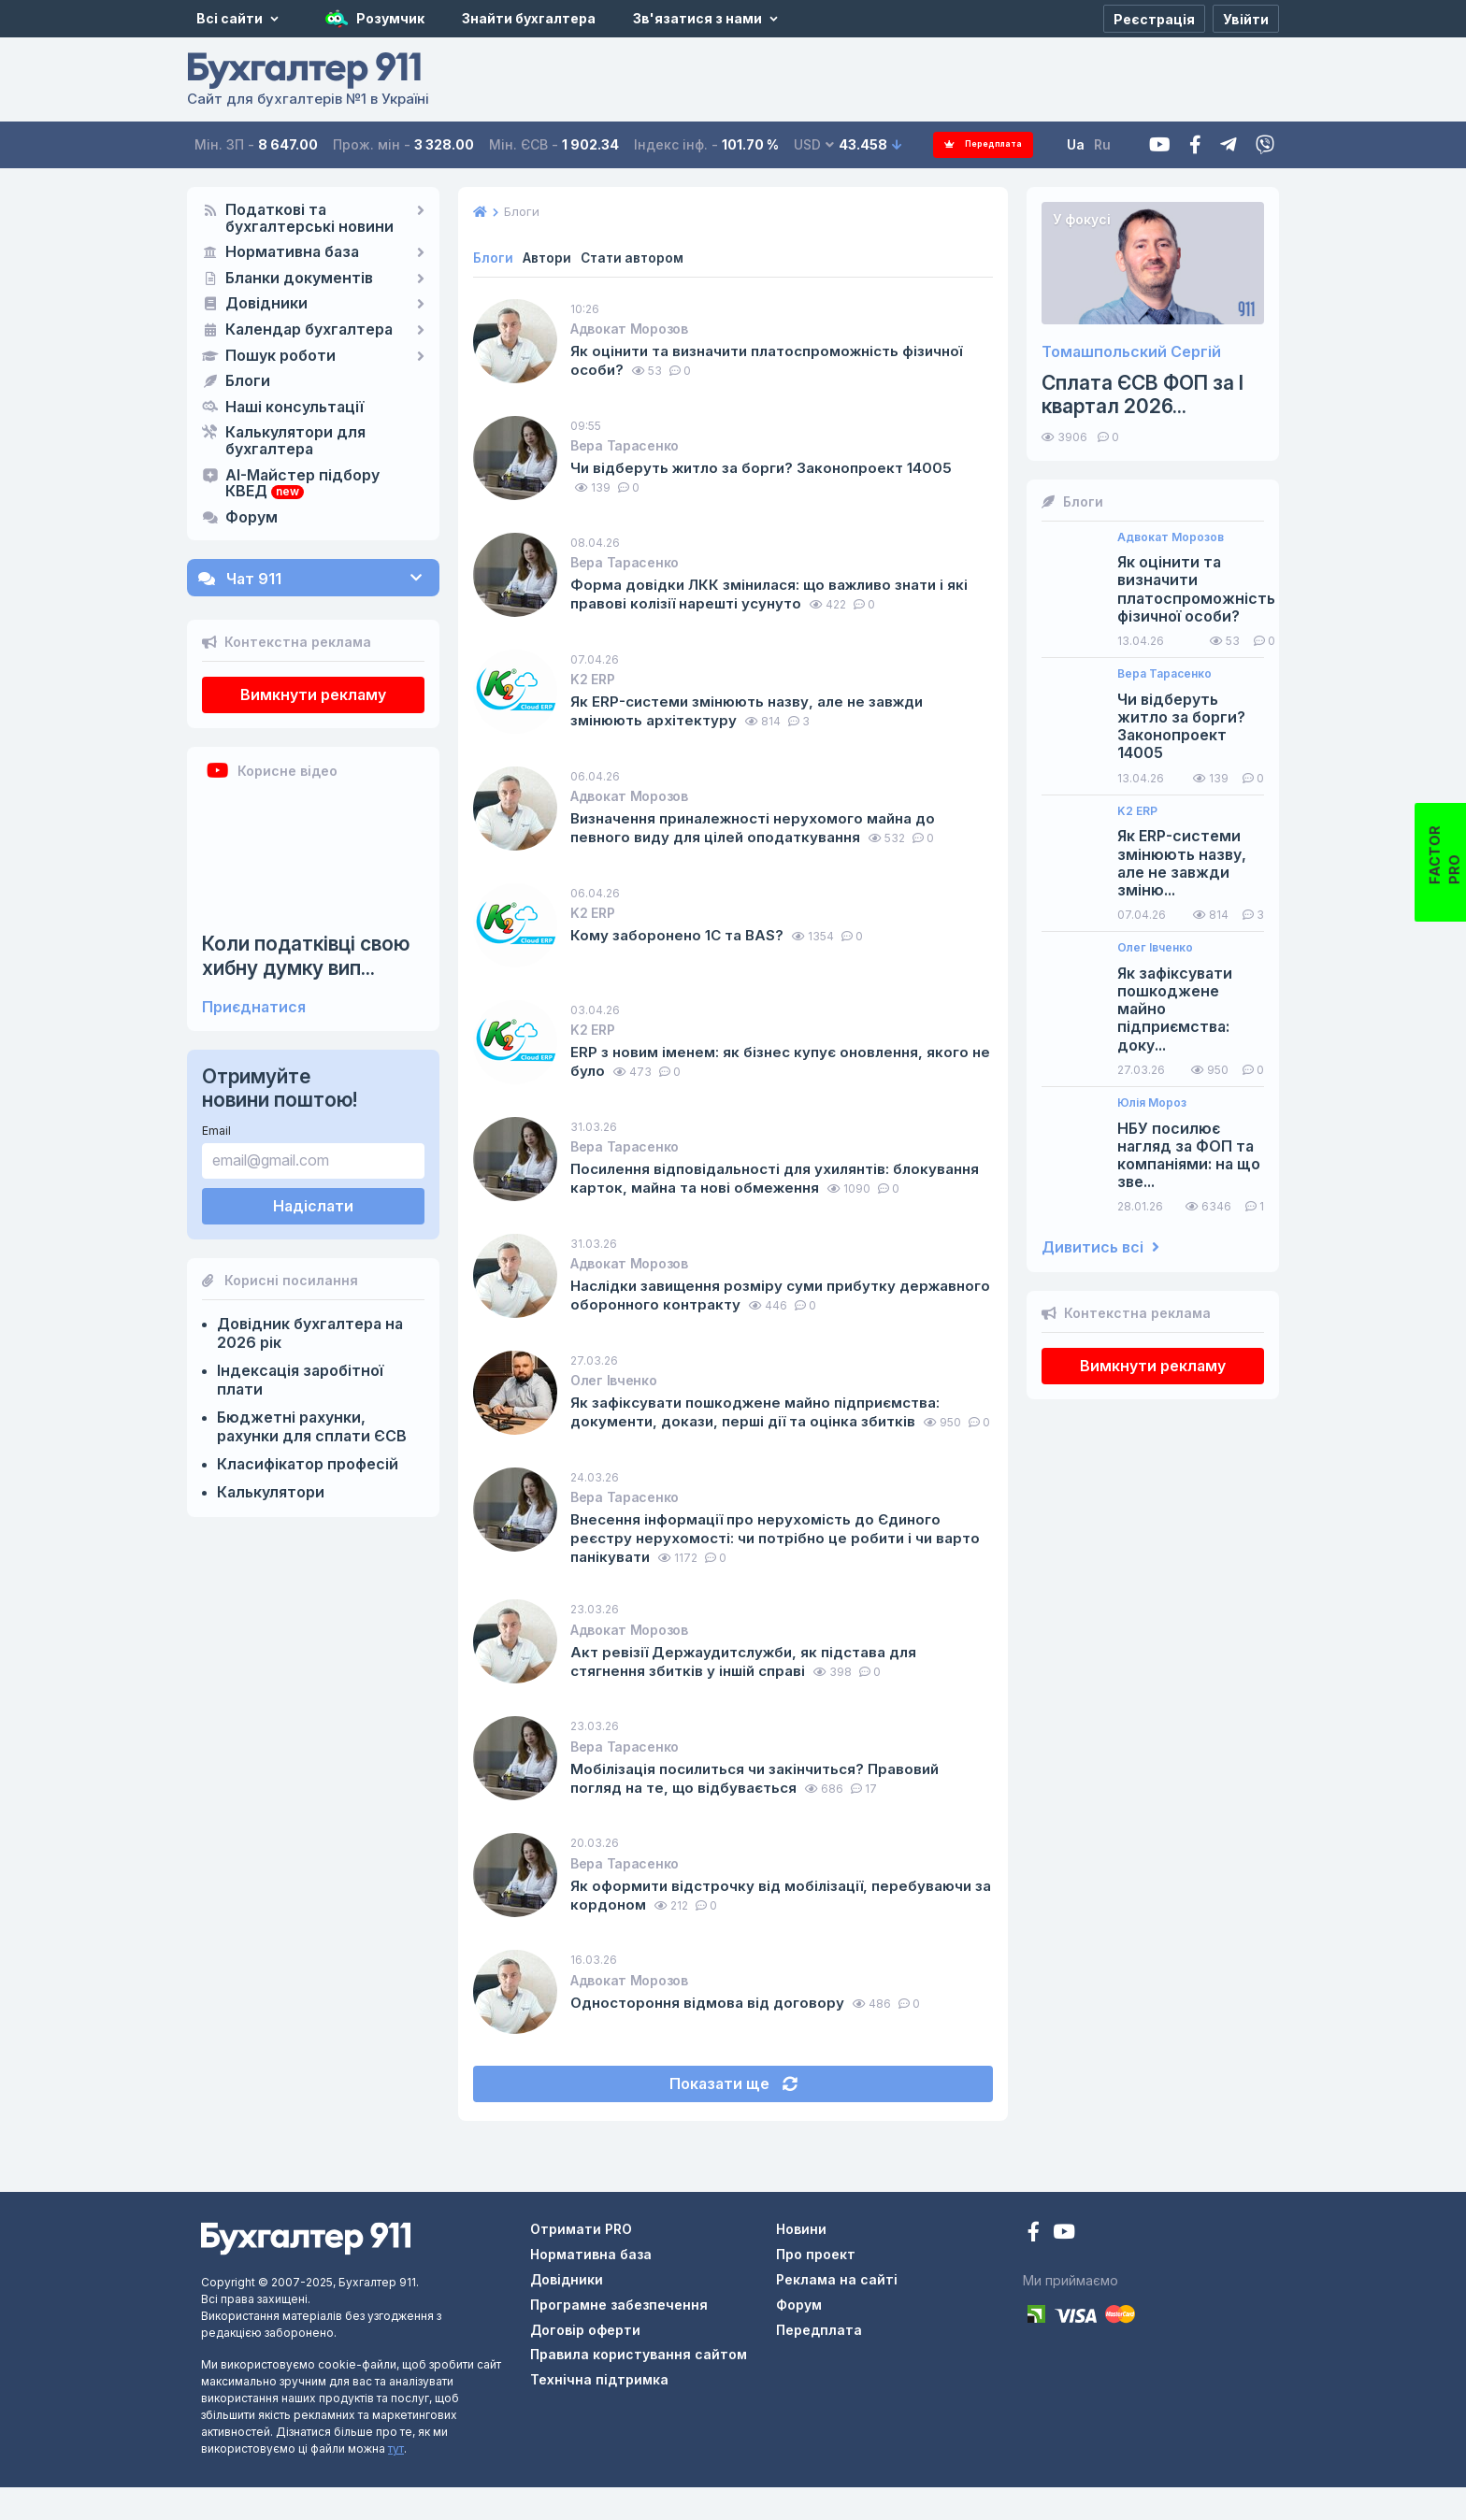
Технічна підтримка (599, 2412)
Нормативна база (292, 252)
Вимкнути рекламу (313, 694)
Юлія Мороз (1151, 1103)
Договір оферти (585, 2362)
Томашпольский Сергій (1131, 352)
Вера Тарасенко (624, 445)
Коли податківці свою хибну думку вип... (306, 955)
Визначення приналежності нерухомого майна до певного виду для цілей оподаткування (763, 827)
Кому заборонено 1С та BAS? (682, 934)
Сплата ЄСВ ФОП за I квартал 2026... (1142, 394)
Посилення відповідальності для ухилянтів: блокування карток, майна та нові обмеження (748, 1177)
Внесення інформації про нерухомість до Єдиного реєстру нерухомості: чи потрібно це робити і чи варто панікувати (764, 1568)
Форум (251, 517)
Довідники (266, 303)
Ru (1115, 144)
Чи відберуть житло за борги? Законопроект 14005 (768, 467)
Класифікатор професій (307, 1463)
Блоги (247, 381)
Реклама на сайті (837, 2312)
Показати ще (733, 2120)
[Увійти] (1246, 19)
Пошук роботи (280, 356)
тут (396, 2481)
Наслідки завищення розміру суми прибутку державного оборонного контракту (741, 1310)
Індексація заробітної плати (300, 1379)
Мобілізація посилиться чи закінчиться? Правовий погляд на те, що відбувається (763, 1807)
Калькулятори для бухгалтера (295, 441)
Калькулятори (270, 1491)
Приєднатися (254, 1007)
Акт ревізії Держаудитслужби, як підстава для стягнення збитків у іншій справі (752, 1691)
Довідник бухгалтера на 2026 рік (310, 1333)
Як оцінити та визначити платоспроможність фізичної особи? (778, 360)
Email (216, 1131)
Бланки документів (299, 278)
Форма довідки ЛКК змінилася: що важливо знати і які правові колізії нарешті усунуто (778, 593)
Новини (801, 2261)
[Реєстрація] (1154, 19)
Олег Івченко (613, 1396)
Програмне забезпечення (619, 2337)
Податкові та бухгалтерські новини (309, 219)
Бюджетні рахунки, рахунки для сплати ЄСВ (312, 1426)
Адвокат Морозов (629, 328)
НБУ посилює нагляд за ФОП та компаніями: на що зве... (1188, 1156)
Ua (1089, 144)
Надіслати (313, 1205)
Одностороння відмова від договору (714, 2032)
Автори (547, 258)
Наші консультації (294, 407)
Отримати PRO (581, 2261)
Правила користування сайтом (638, 2387)
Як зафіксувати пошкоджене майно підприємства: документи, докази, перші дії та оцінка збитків (764, 1427)
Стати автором (635, 258)
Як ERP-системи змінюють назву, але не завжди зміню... (1181, 863)
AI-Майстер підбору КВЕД (302, 484)
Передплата (989, 144)
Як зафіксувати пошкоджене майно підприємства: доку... (1174, 1009)
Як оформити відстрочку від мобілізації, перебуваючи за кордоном (778, 1924)
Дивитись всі (1100, 1247)
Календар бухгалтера (309, 330)
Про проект (815, 2287)
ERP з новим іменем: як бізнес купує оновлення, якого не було (777, 1061)
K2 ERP (592, 679)
